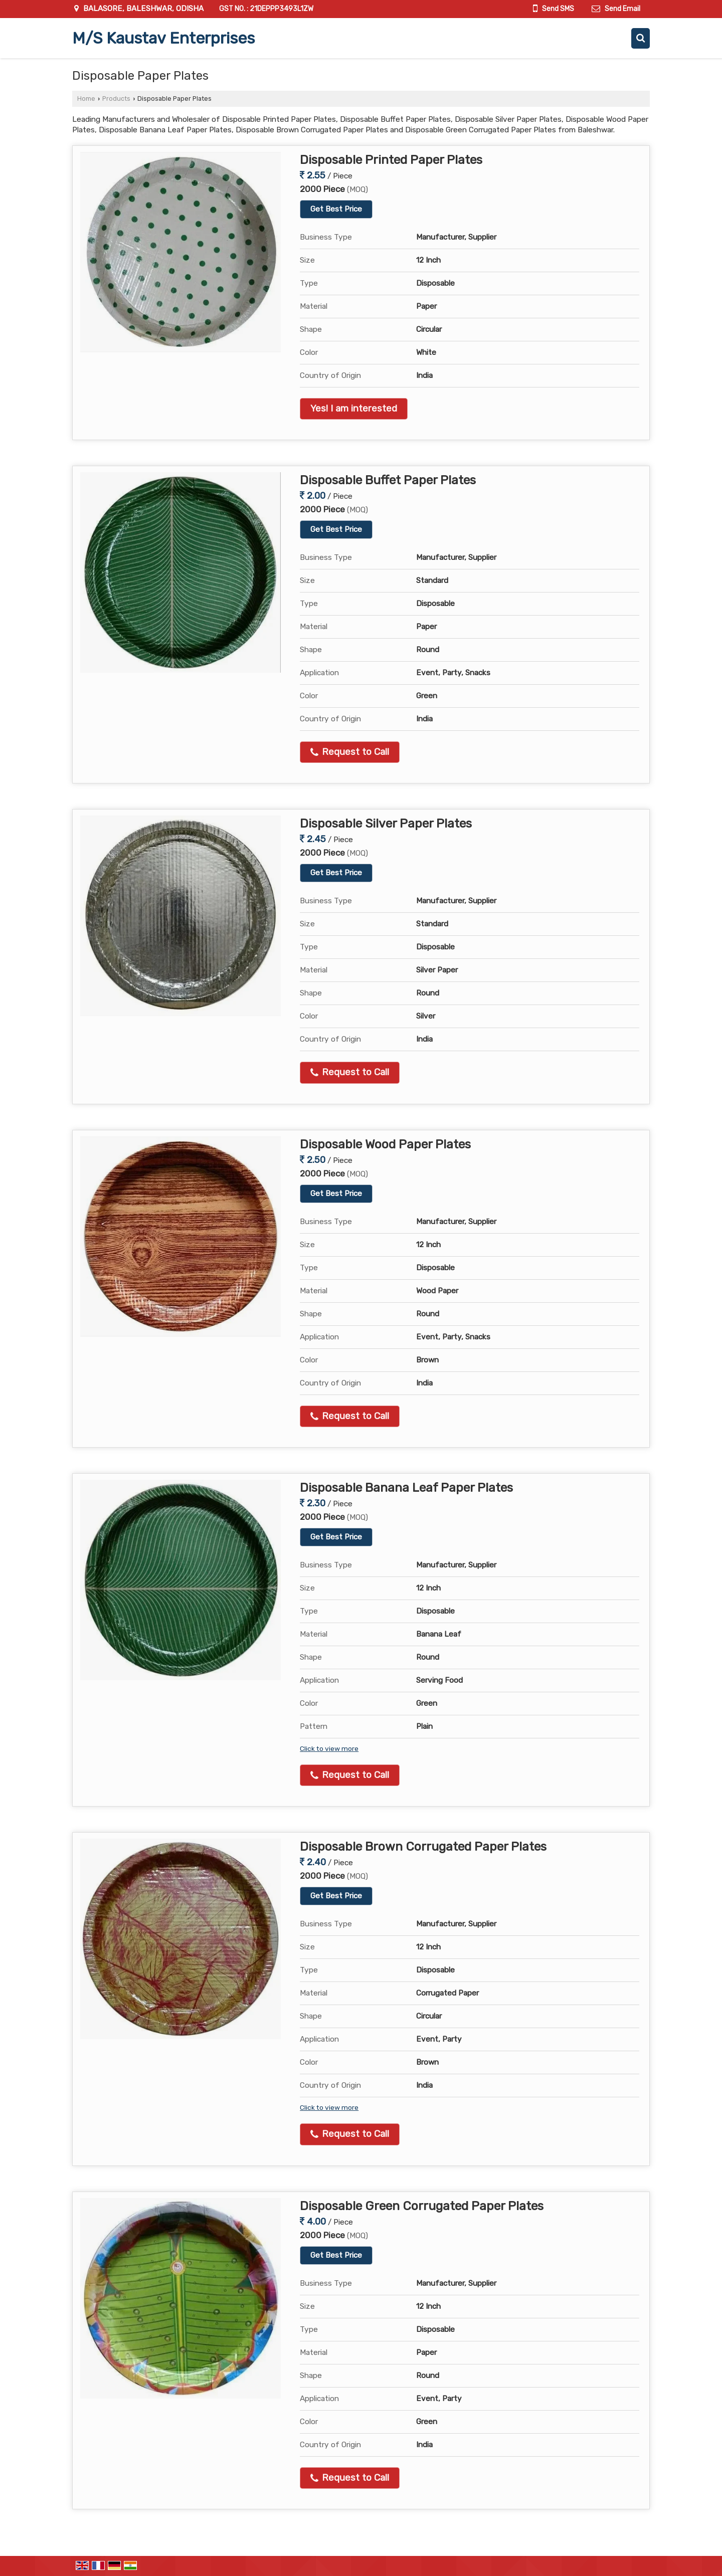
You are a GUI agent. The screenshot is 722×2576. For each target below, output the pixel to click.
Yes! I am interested (353, 408)
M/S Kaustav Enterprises (163, 38)
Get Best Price (336, 209)
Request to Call (349, 751)
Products (116, 98)
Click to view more (329, 1748)
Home (86, 98)
